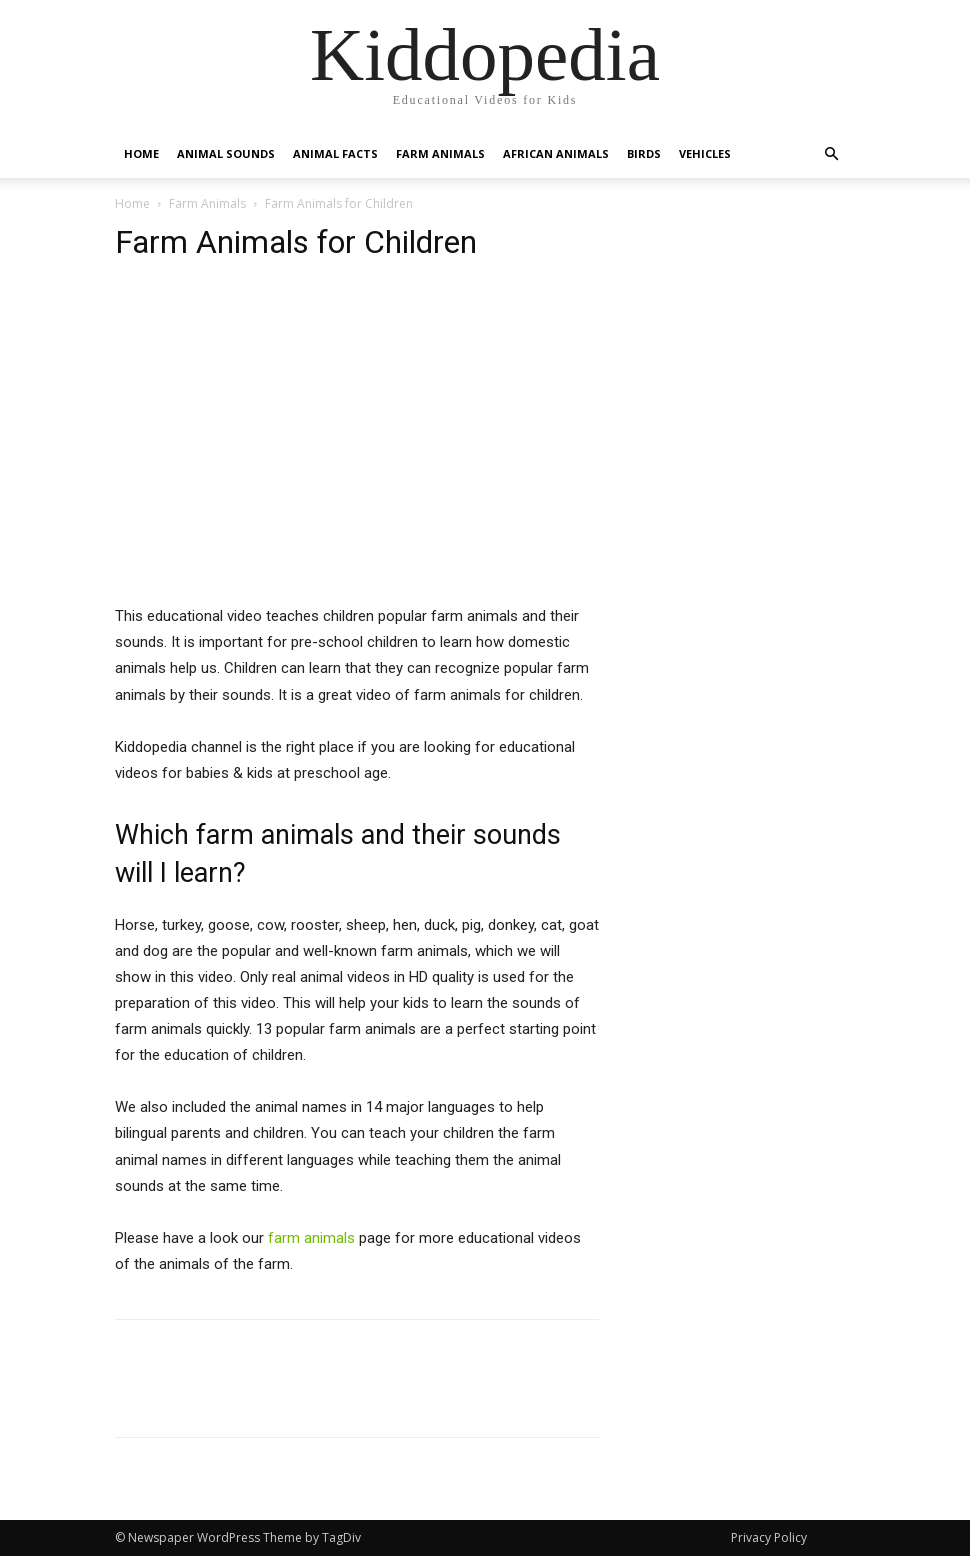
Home (141, 153)
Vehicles (705, 153)
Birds (644, 153)
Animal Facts (335, 153)
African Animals (556, 153)
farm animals (311, 1238)
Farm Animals (440, 153)
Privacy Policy (769, 1537)
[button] (831, 154)
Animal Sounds (226, 153)
